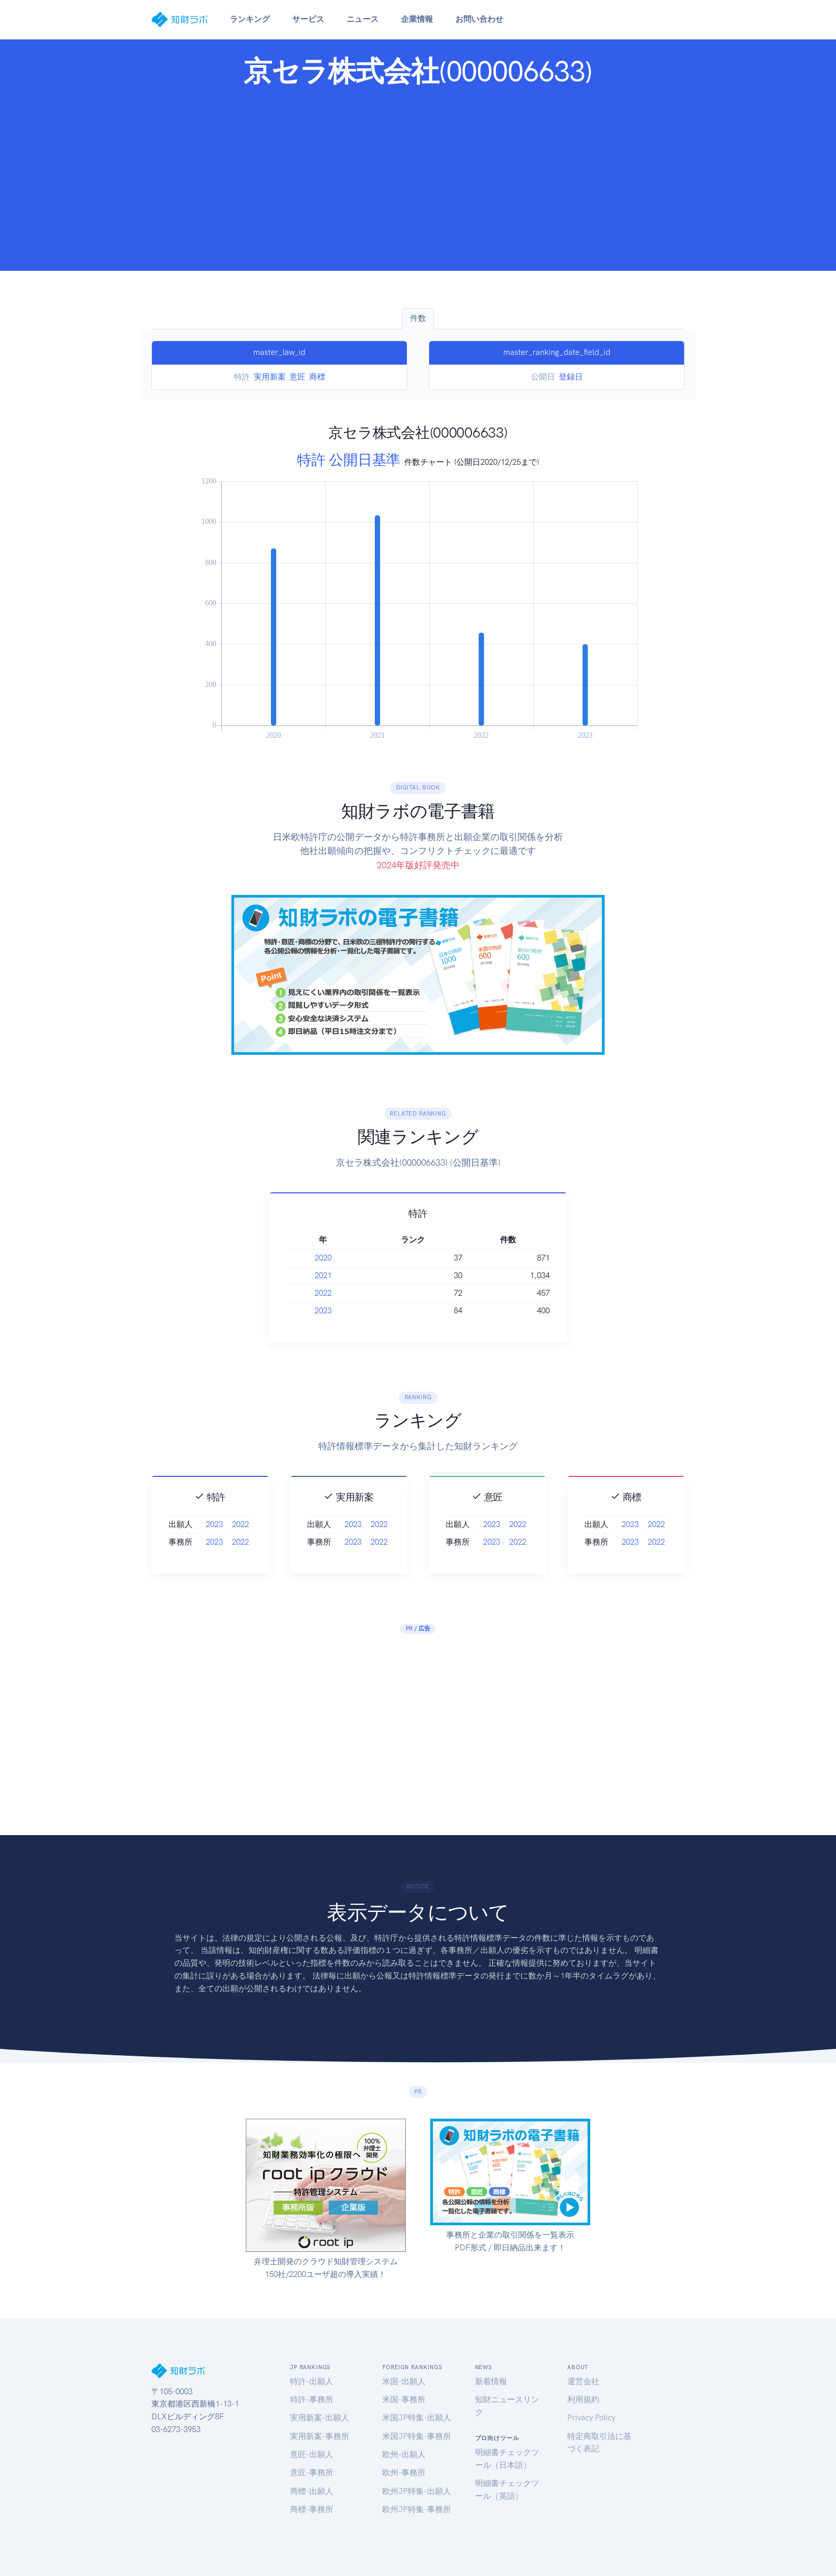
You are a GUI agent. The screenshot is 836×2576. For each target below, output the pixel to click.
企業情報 (417, 19)
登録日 (571, 377)
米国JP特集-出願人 (416, 2417)
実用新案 (270, 377)
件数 (418, 318)
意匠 (298, 377)
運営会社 (583, 2381)
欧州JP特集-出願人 (416, 2491)
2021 (387, 1275)
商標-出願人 (311, 2491)
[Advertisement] (418, 176)
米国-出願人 (403, 2381)
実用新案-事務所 (319, 2436)
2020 (387, 1258)
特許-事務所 (311, 2399)
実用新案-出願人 (319, 2417)
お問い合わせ (479, 19)
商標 (317, 377)
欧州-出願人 (403, 2454)
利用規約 (583, 2399)
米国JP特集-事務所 (416, 2436)
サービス (308, 19)
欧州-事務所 (403, 2472)
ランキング (250, 19)
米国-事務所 (403, 2399)
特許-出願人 (311, 2381)
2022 (387, 1293)
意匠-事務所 (311, 2472)
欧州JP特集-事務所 (416, 2509)
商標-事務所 (311, 2509)
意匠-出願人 (311, 2454)
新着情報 (491, 2381)
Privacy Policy (591, 2417)
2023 (387, 1310)
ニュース (363, 19)
